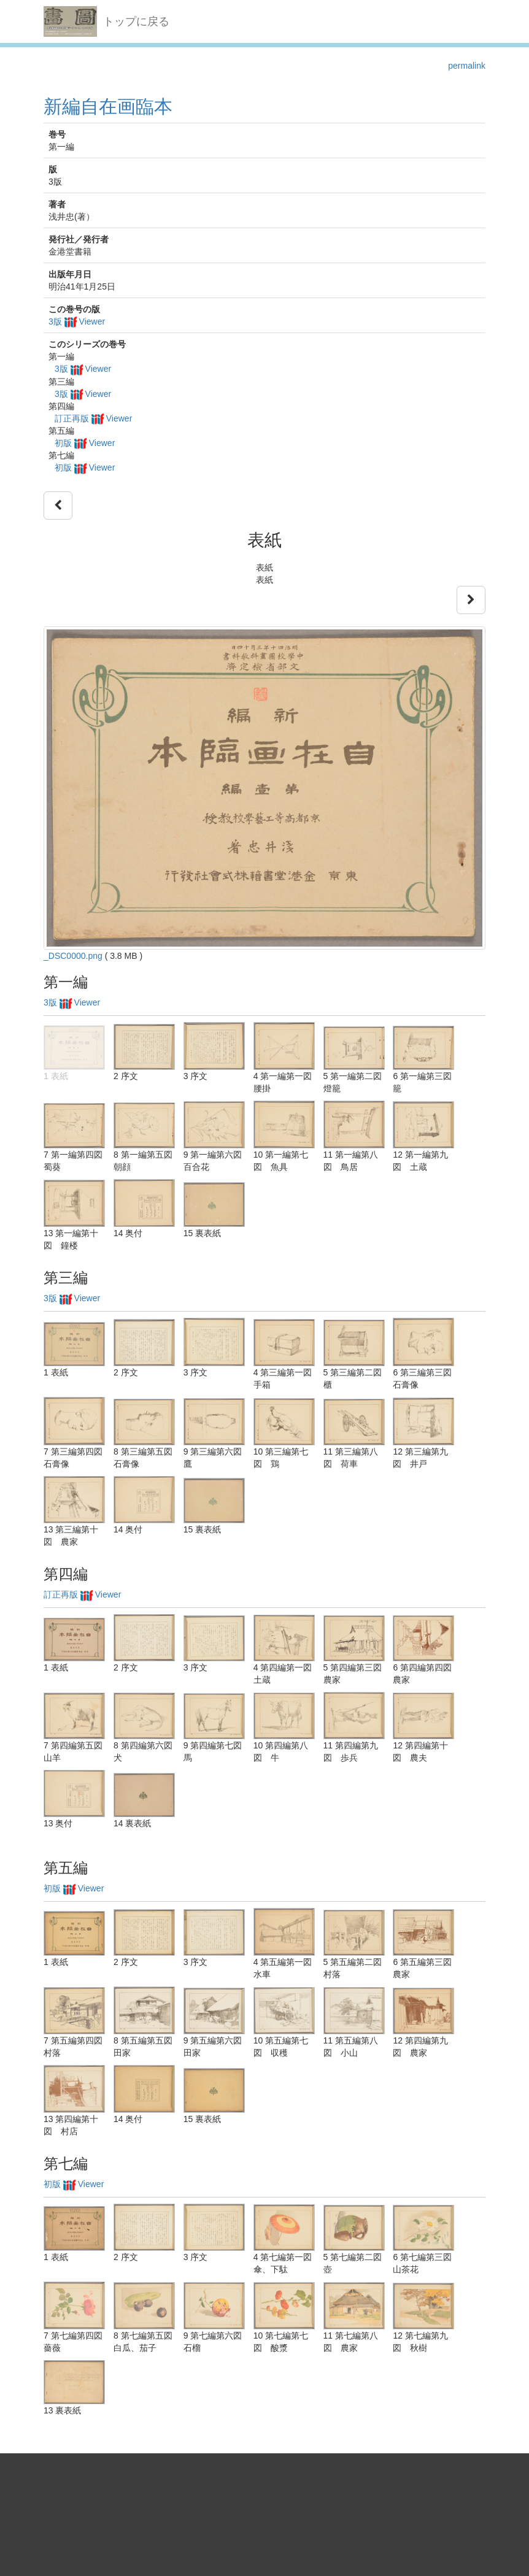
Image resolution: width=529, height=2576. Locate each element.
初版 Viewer (85, 443)
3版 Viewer (76, 321)
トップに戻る (136, 21)
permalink (466, 66)
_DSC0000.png (73, 956)
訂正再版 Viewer (93, 418)
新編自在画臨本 (108, 106)
